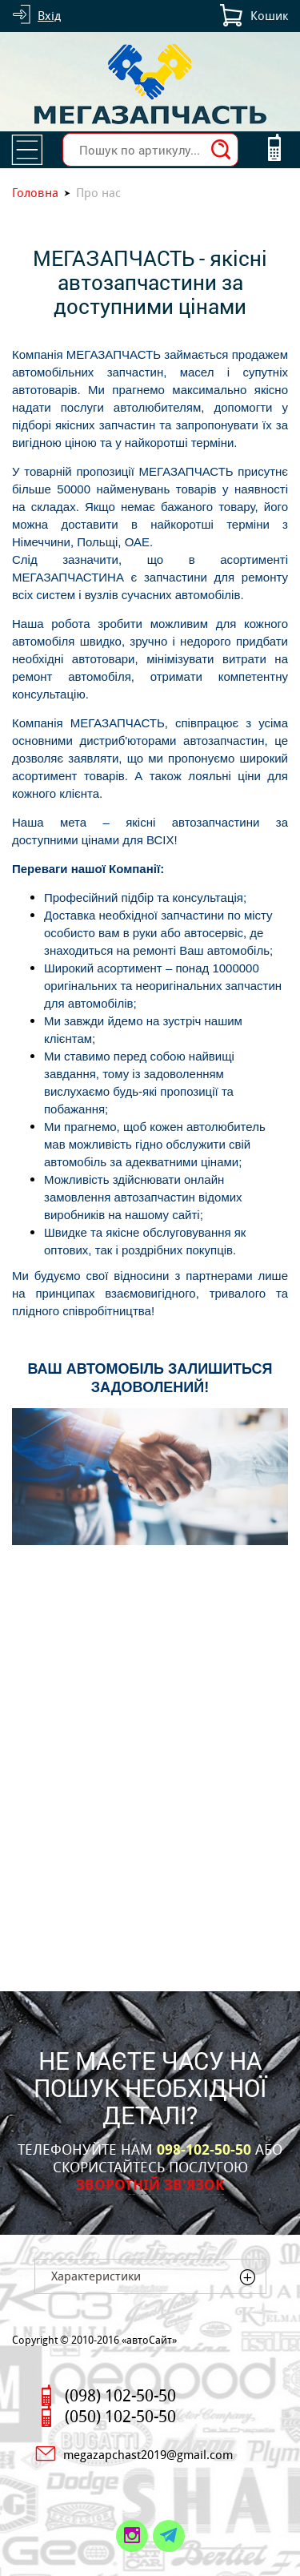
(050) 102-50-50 (120, 2416)
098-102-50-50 (204, 2149)
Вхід (49, 15)
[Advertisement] (150, 1785)
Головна (35, 192)
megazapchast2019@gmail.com (148, 2454)
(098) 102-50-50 (120, 2396)
